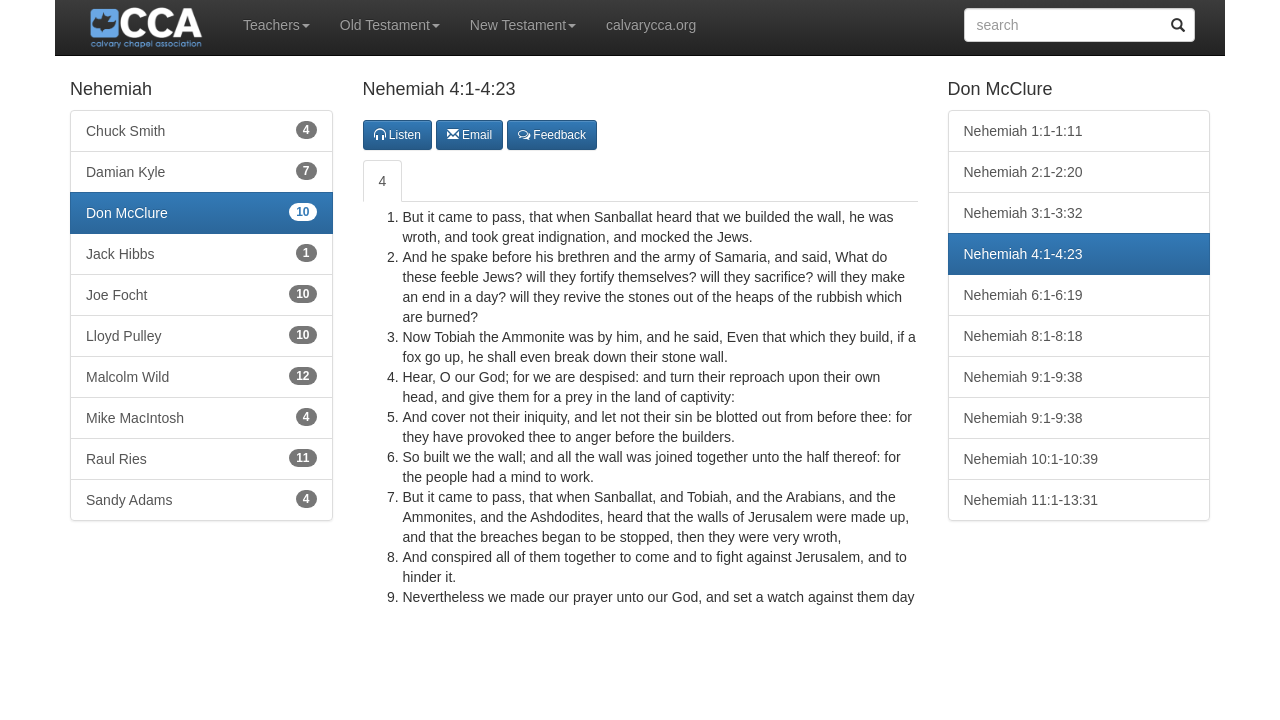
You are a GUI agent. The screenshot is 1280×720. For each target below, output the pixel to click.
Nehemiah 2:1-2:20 (1023, 172)
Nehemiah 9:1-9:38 (1023, 377)
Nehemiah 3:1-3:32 (1023, 213)
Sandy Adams (201, 499)
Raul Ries (201, 458)
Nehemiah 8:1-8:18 (1023, 336)
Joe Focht (201, 294)
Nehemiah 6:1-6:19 (1023, 295)
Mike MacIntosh (201, 417)
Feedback (552, 135)
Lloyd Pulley (201, 335)
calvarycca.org (651, 25)
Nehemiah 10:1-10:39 (1031, 459)
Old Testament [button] (390, 25)
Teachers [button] (276, 25)
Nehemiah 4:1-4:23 (1023, 254)
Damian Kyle (201, 171)
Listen (397, 135)
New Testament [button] (523, 25)
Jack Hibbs (201, 253)
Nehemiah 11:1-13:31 (1031, 500)
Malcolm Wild (201, 376)
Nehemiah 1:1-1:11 (1023, 131)
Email (469, 135)
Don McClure (201, 212)
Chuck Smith (201, 130)
